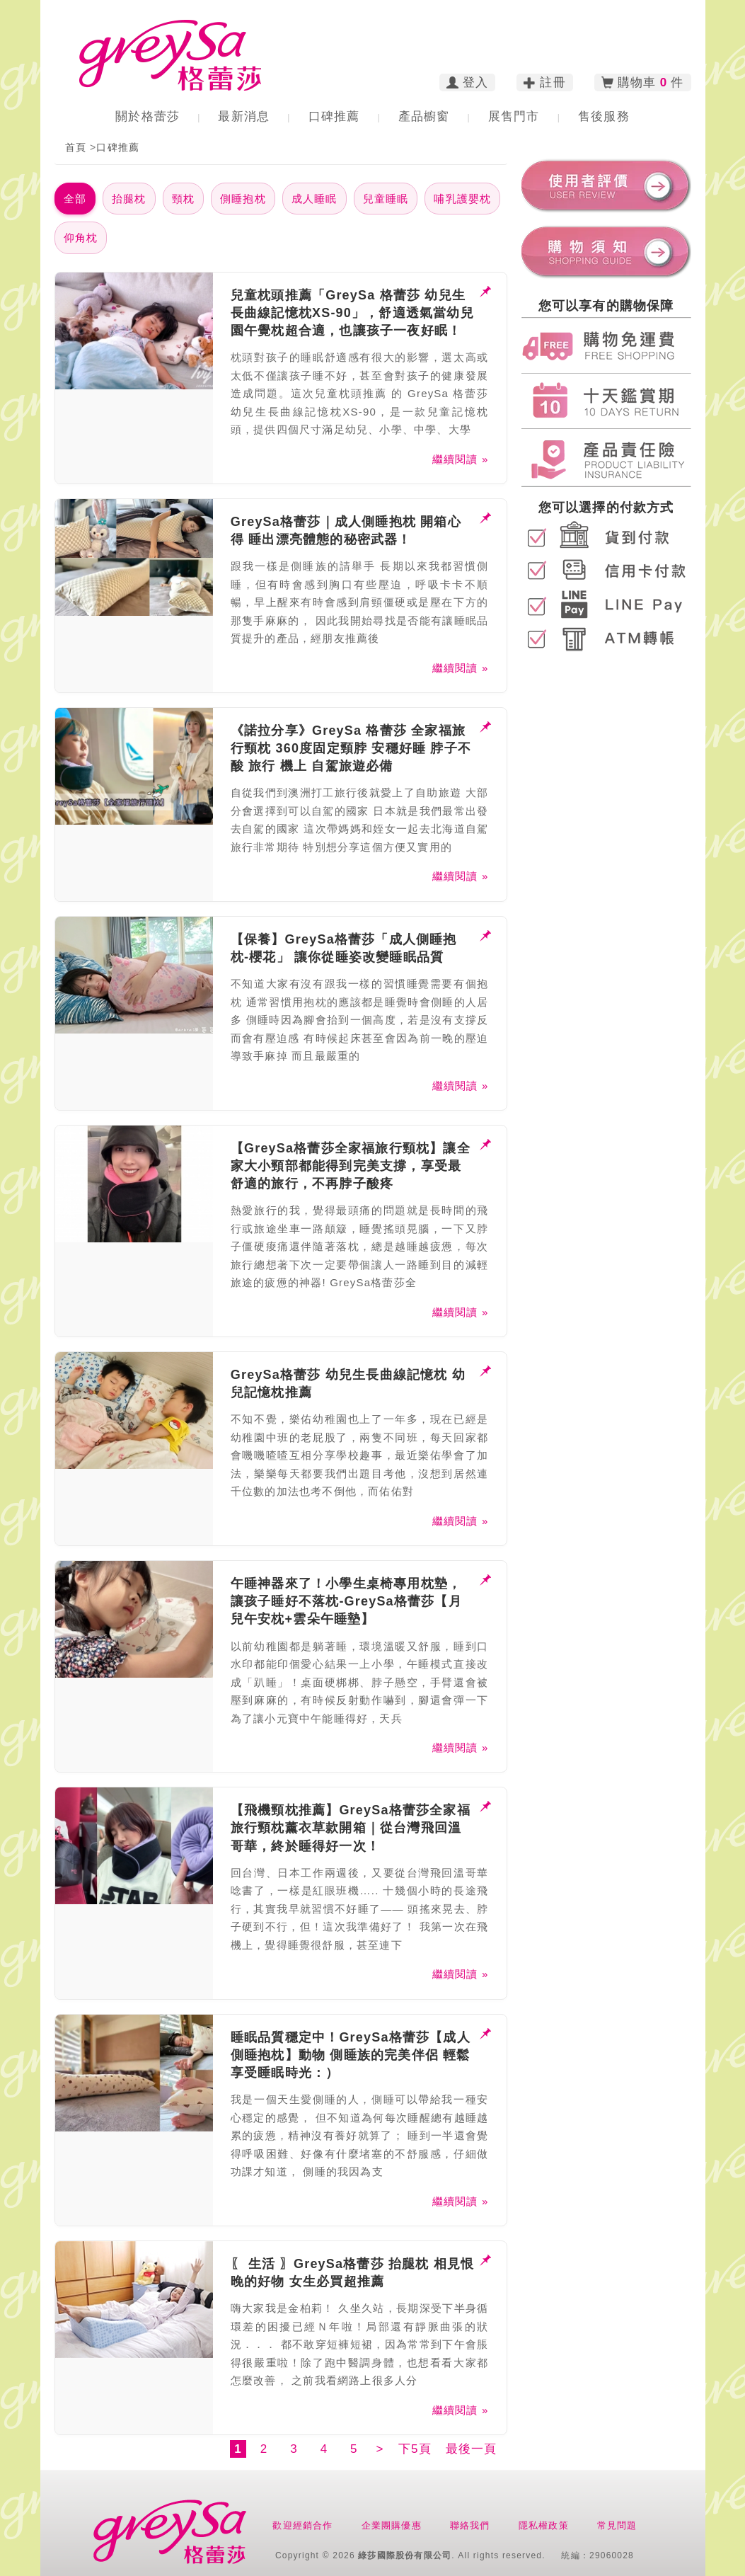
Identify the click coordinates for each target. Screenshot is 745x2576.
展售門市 (514, 116)
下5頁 (415, 2449)
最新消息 (244, 116)
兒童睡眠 (386, 199)
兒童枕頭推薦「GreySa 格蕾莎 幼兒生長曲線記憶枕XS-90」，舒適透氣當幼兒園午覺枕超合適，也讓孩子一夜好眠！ (352, 313)
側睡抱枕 (243, 199)
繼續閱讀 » (460, 459)
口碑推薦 (334, 116)
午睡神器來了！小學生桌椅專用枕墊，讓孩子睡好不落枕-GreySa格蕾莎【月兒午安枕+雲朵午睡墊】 (346, 1601)
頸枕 (183, 199)
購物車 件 (642, 83)
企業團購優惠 (392, 2525)
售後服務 (604, 116)
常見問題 (617, 2525)
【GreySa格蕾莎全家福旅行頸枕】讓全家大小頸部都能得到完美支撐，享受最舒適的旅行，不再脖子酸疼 (350, 1166)
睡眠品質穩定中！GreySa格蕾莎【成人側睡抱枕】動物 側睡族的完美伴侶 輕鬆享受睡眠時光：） (350, 2055)
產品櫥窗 (424, 116)
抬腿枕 (129, 199)
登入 (467, 83)
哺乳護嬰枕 (462, 199)
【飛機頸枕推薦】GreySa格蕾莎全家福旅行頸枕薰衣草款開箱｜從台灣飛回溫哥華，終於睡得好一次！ (350, 1828)
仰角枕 (81, 237)
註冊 (545, 83)
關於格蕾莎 (147, 116)
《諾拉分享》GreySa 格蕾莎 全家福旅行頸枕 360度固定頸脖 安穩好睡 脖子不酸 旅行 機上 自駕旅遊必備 (351, 748)
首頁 (75, 147)
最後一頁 (471, 2449)
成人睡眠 (314, 199)
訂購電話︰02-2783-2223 (484, 23)
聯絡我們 (470, 2525)
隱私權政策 (544, 2525)
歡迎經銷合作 (302, 2525)
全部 (75, 199)
